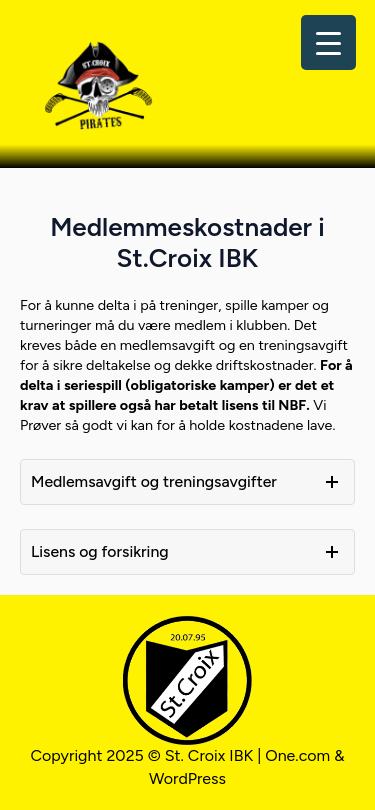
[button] (187, 482)
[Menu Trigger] (328, 42)
